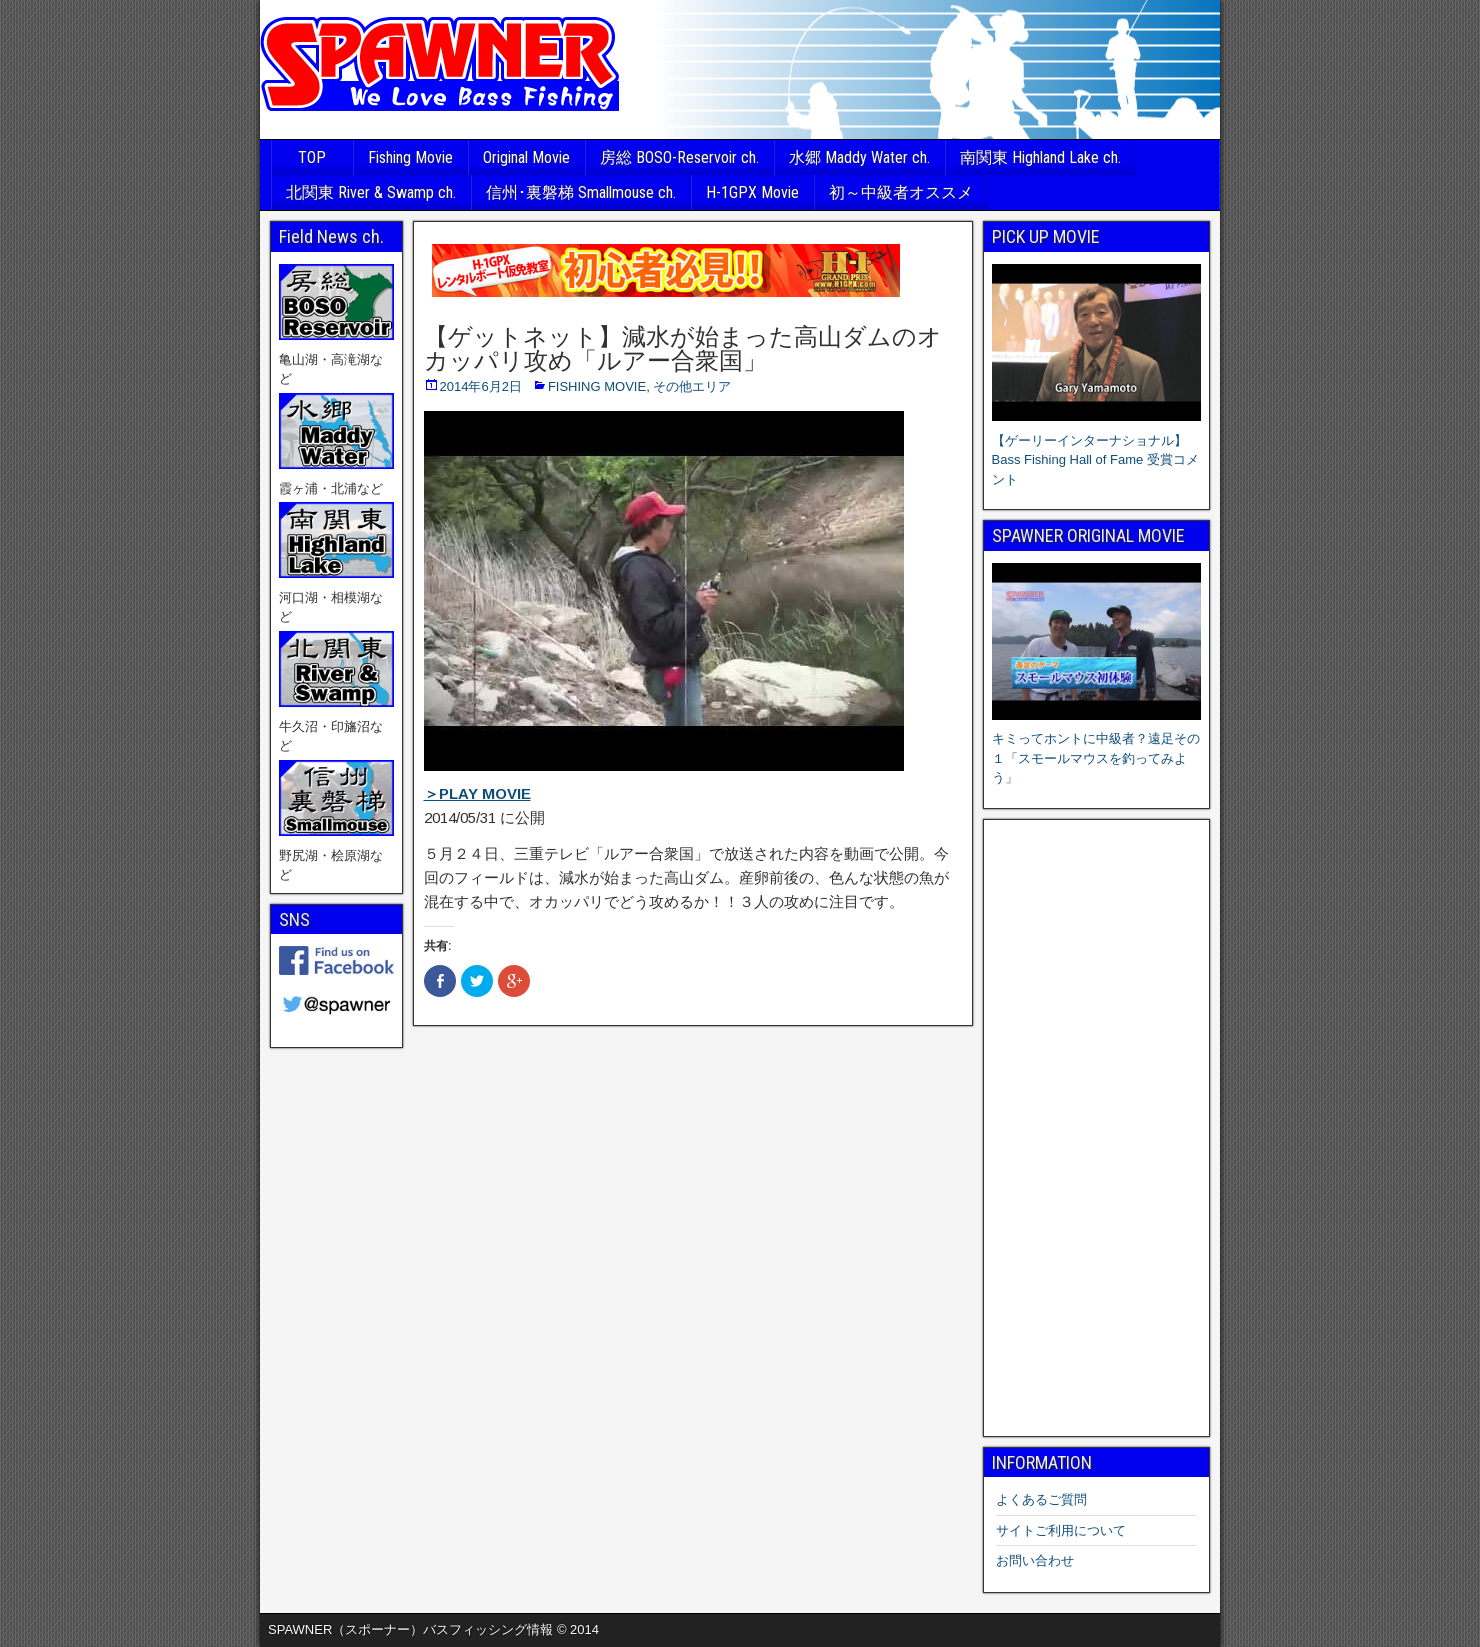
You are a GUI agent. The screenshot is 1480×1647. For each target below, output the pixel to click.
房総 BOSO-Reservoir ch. (679, 157)
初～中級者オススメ (901, 192)
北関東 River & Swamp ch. (371, 192)
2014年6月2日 (481, 386)
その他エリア (692, 386)
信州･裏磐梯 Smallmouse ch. (581, 192)
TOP (312, 157)
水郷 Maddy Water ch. (859, 157)
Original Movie (526, 157)
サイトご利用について (1061, 1530)
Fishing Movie (410, 157)
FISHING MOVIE (597, 386)
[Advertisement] (1097, 1128)
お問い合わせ (1035, 1560)
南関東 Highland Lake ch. (1040, 157)
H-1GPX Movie (752, 192)
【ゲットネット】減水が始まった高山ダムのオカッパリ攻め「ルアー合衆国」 (683, 349)
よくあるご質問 (1041, 1499)
